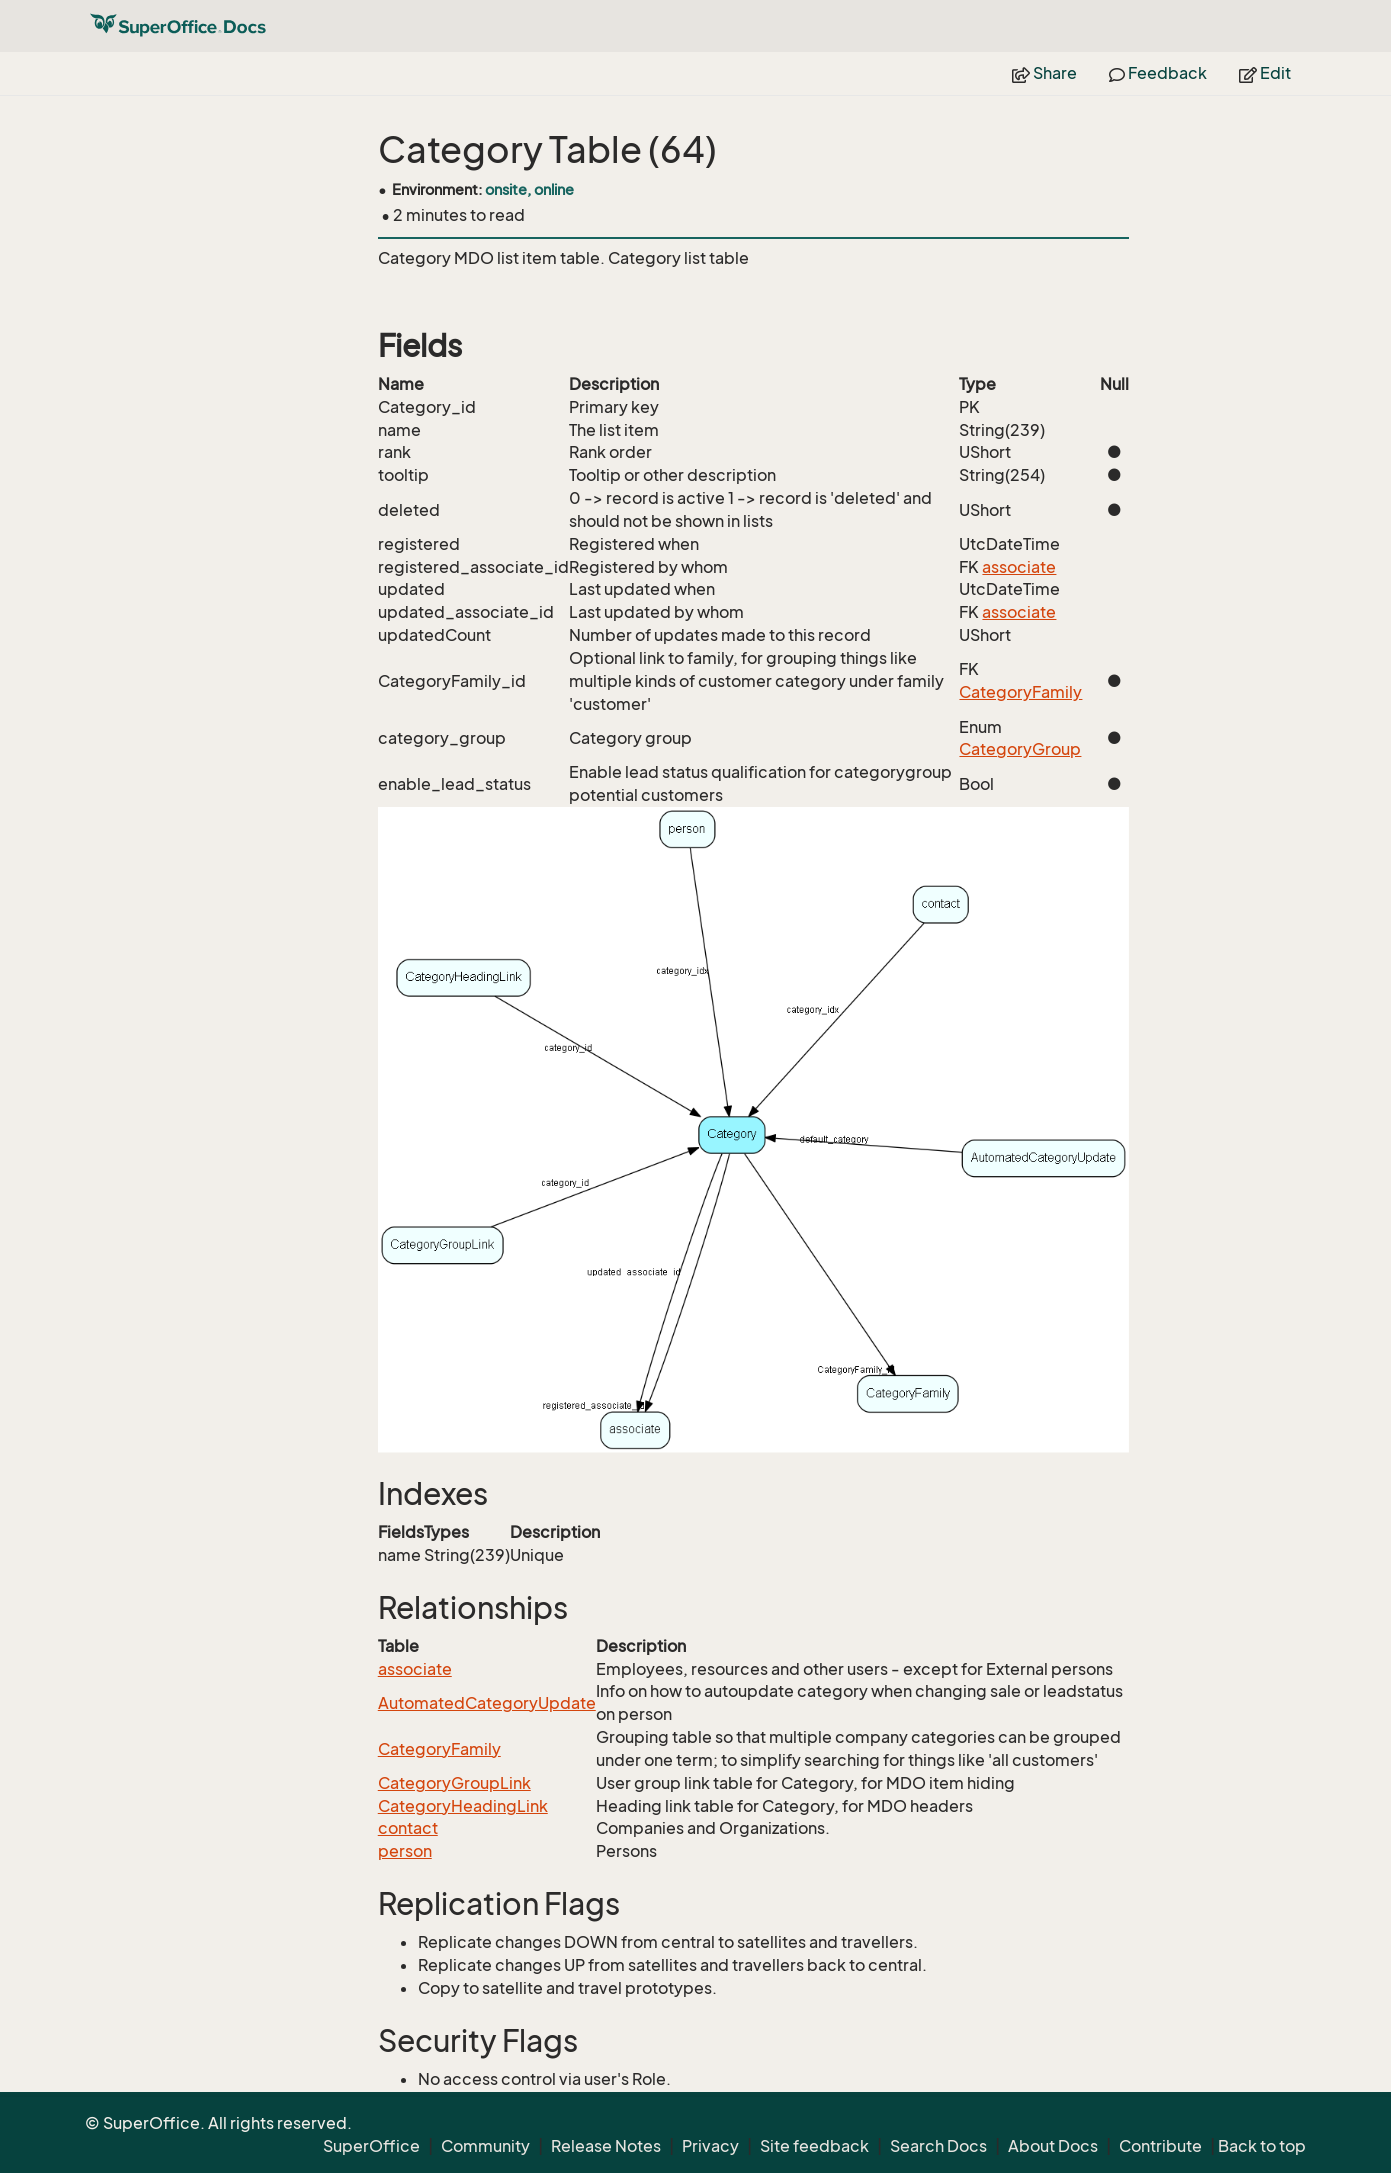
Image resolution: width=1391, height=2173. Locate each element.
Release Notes (606, 2146)
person (405, 1851)
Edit (1265, 73)
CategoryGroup (1020, 749)
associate (1019, 567)
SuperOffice (371, 2146)
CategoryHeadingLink (463, 1806)
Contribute (1160, 2146)
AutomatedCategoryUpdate (487, 1703)
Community (485, 2146)
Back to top (1262, 2146)
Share (1044, 73)
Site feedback (814, 2146)
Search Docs (938, 2146)
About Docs (1053, 2146)
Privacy (710, 2146)
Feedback (1158, 73)
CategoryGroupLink (454, 1783)
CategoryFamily (1020, 692)
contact (408, 1828)
